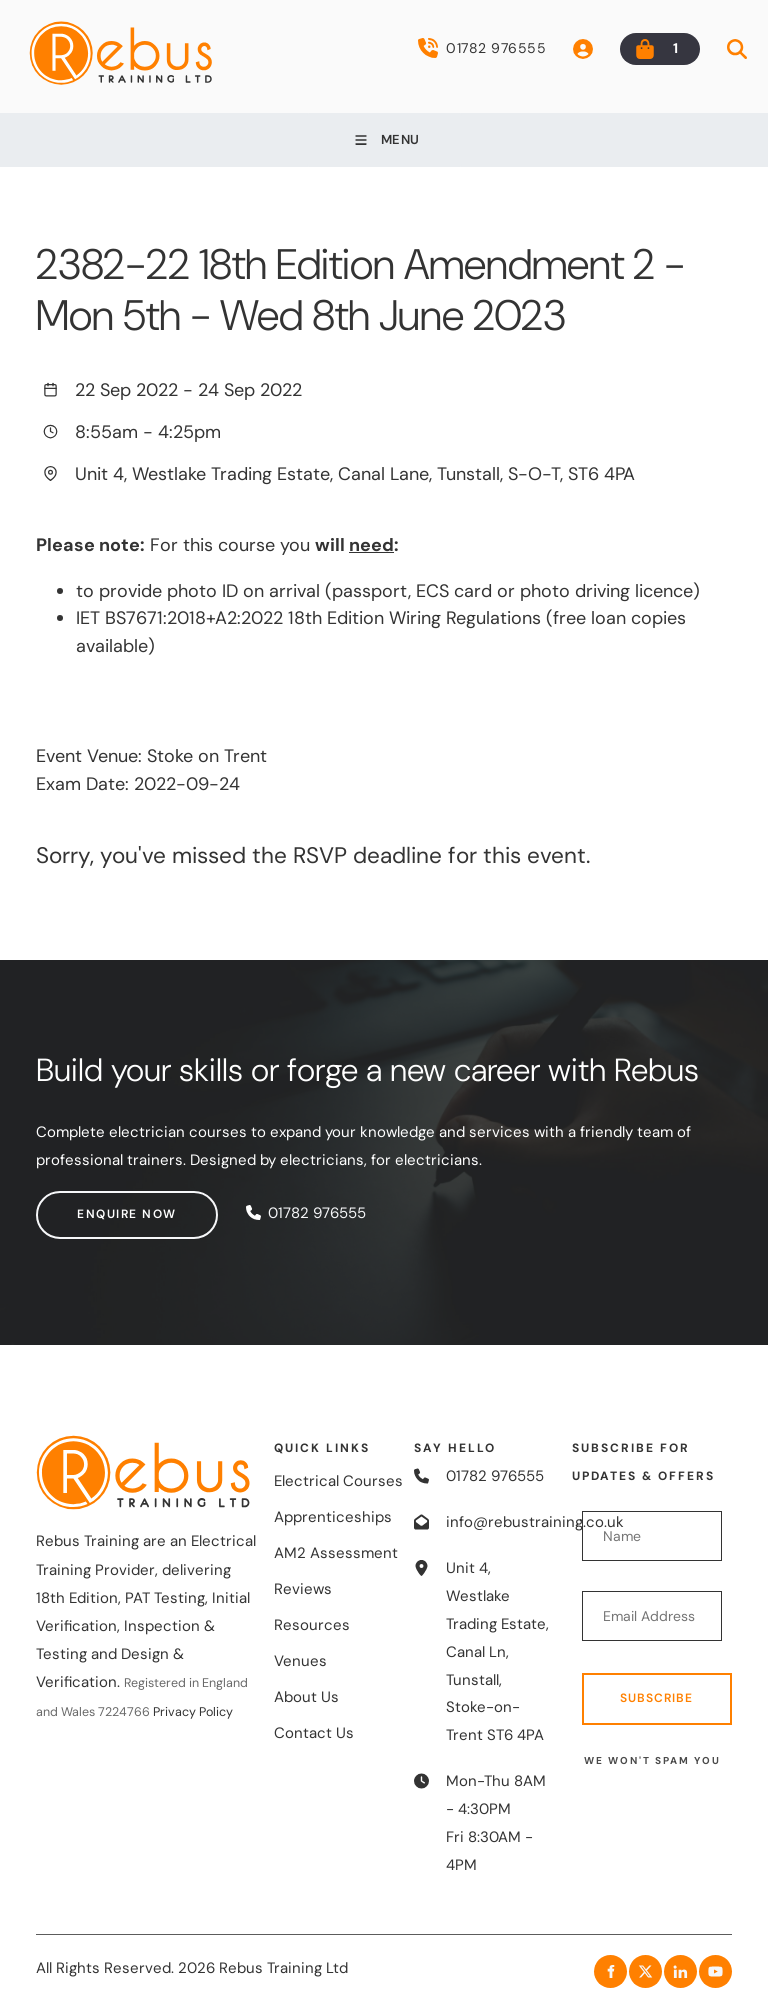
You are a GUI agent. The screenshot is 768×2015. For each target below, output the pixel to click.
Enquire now (86, 1204)
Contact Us (314, 1733)
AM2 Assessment (336, 1553)
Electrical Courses (338, 1481)
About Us (306, 1697)
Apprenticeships (333, 1517)
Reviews (303, 1589)
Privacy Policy (193, 1712)
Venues (300, 1661)
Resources (312, 1625)
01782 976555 (482, 48)
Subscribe (656, 1698)
